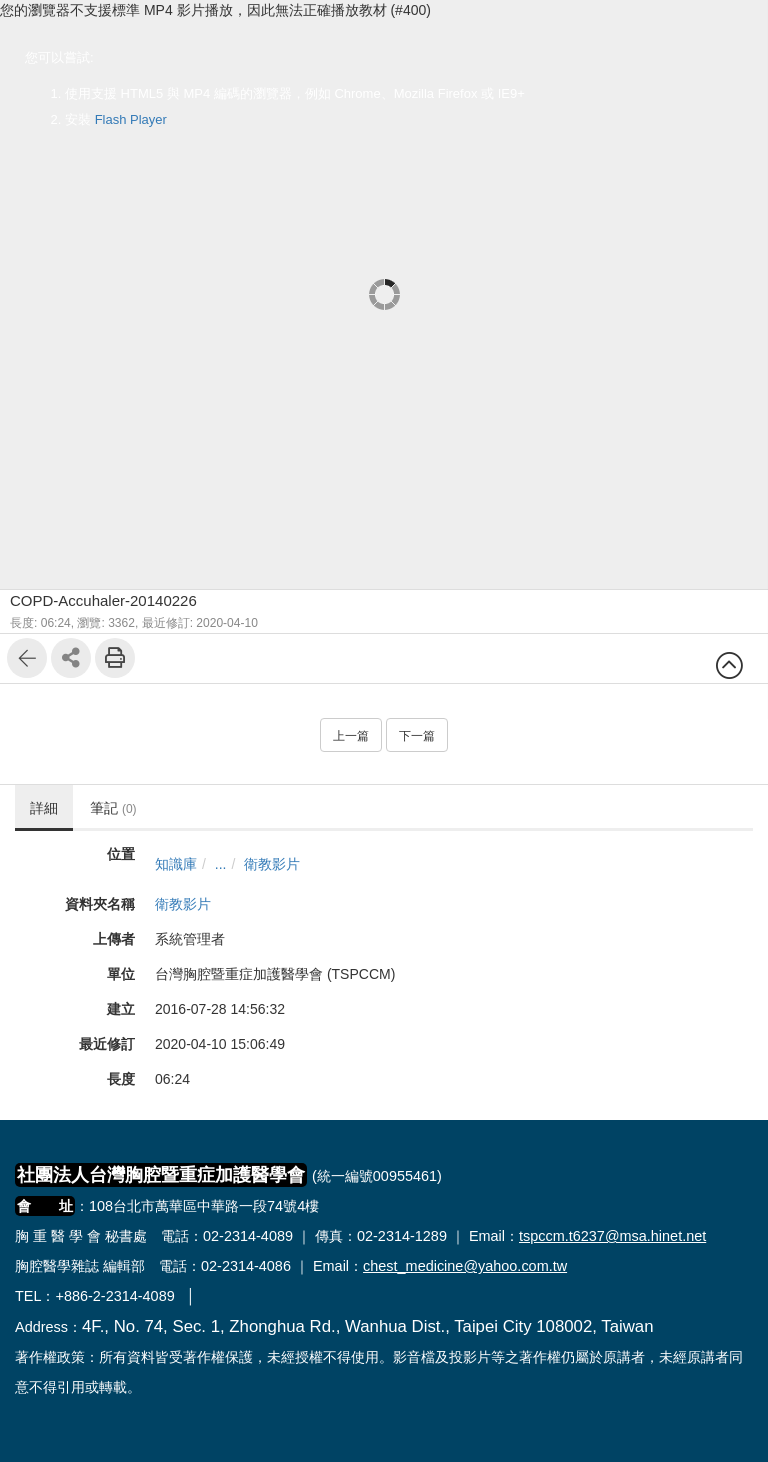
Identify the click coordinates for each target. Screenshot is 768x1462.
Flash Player (131, 119)
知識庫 (176, 864)
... (221, 864)
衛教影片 (272, 864)
